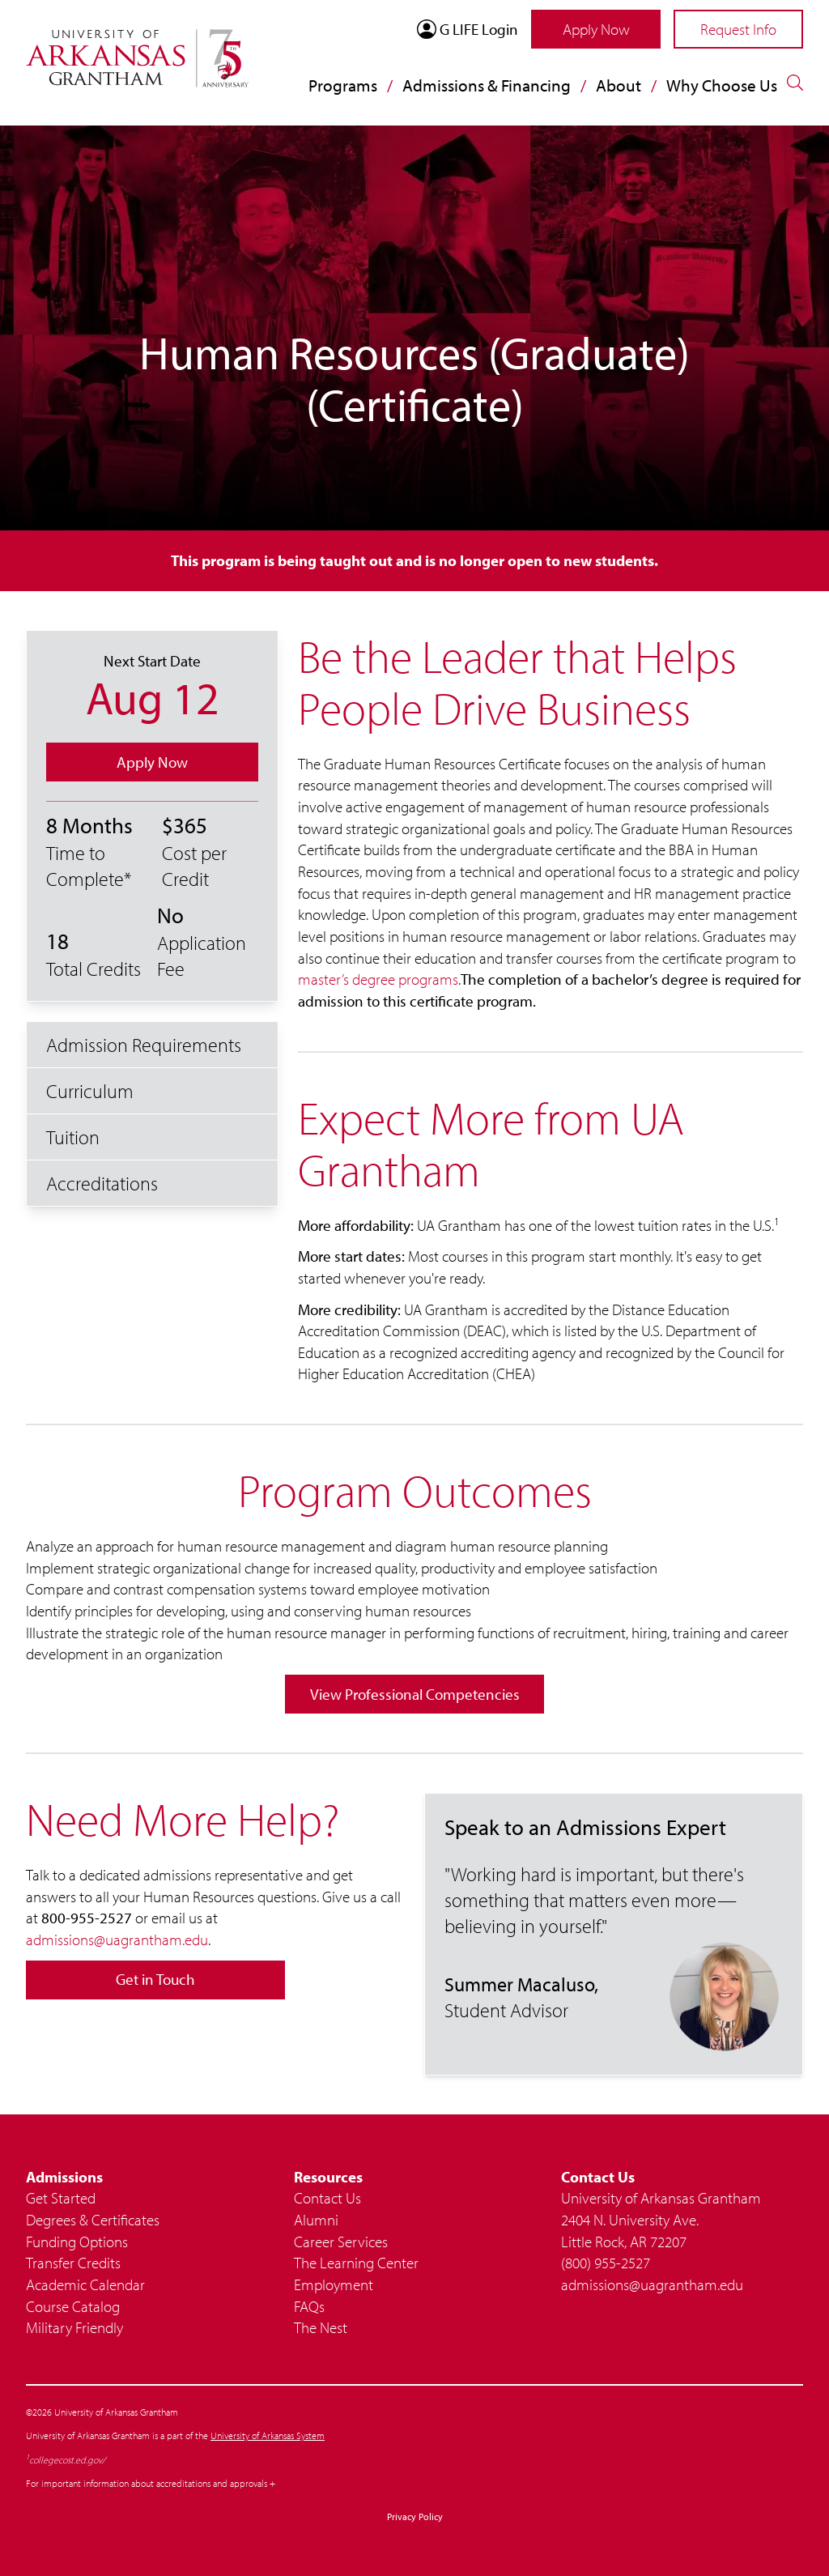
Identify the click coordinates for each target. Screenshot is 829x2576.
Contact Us (327, 2198)
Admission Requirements (143, 1045)
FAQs (309, 2306)
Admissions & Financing (486, 85)
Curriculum (90, 1091)
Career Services (341, 2241)
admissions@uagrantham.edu (117, 1939)
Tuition (73, 1137)
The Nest (320, 2327)
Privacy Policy (415, 2516)
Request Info (738, 29)
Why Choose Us (721, 85)
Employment (333, 2284)
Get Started (61, 2198)
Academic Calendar (85, 2284)
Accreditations (102, 1183)
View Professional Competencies (415, 1694)
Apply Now (596, 29)
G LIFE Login (467, 29)
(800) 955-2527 (605, 2262)
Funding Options (77, 2241)
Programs (342, 85)
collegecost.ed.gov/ (67, 2460)
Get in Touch (155, 1979)
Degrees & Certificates (92, 2219)
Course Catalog (73, 2306)
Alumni (316, 2219)
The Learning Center (356, 2262)
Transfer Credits (73, 2262)
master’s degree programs (378, 979)
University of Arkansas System (267, 2435)
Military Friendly (74, 2327)
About (618, 85)
